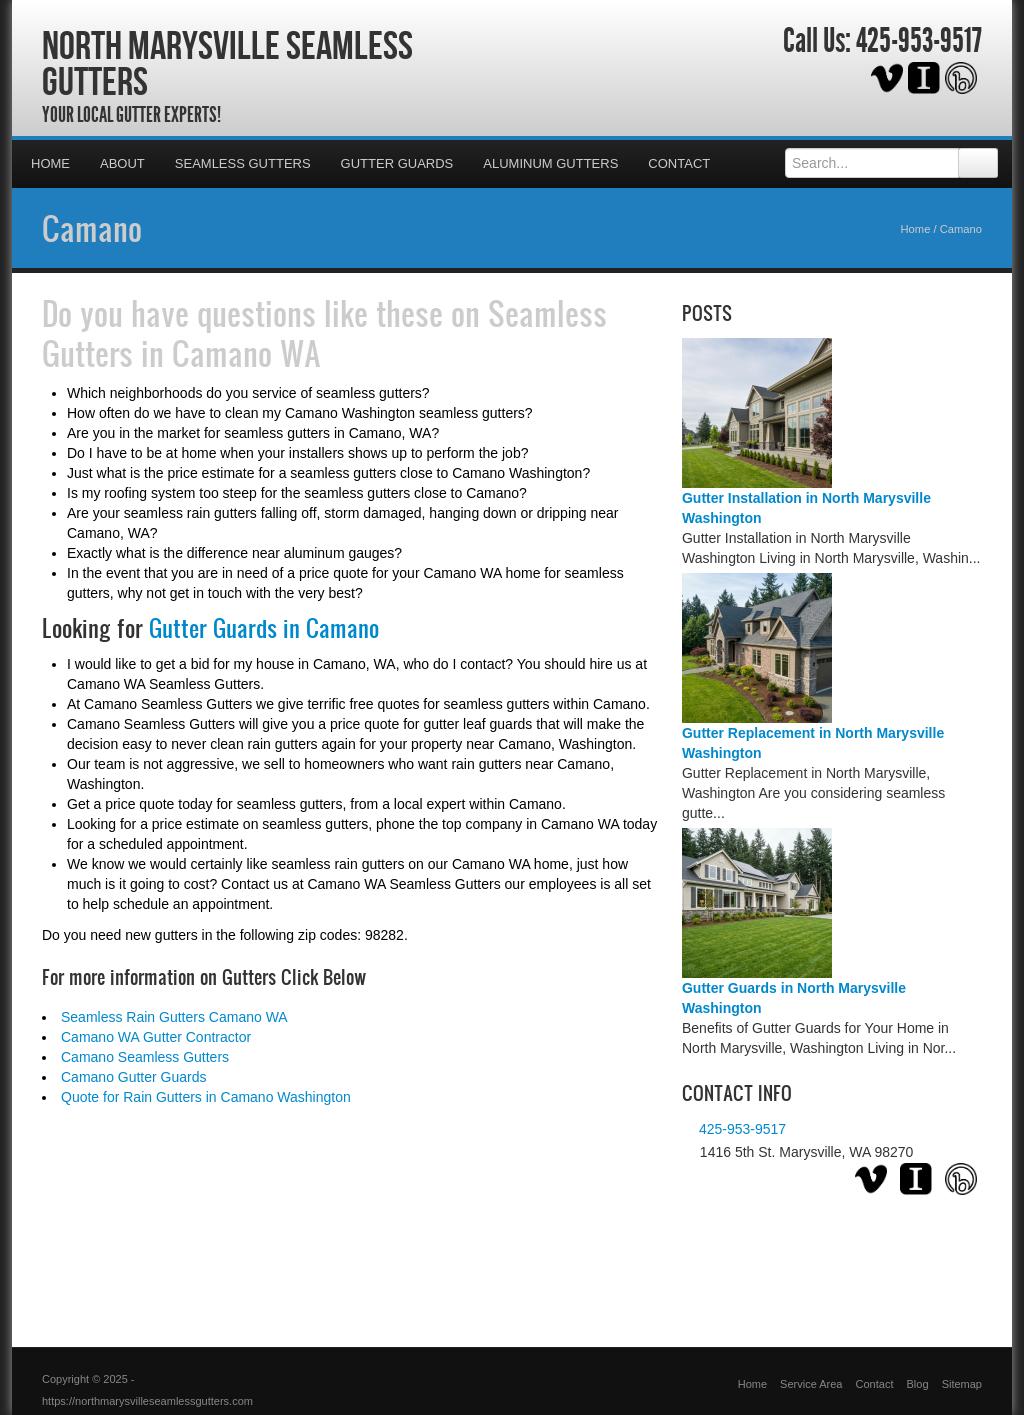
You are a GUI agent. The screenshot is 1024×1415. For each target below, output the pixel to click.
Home (50, 163)
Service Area (811, 1384)
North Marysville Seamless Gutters (227, 63)
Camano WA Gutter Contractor (156, 1037)
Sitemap (962, 1384)
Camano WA (246, 353)
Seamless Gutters (243, 163)
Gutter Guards (397, 163)
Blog (918, 1384)
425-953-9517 (919, 41)
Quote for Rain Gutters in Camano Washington (206, 1097)
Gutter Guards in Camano (264, 628)
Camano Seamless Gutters (145, 1057)
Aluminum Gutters (550, 163)
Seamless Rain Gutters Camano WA (174, 1017)
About (122, 163)
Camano (92, 228)
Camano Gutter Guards (134, 1077)
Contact (679, 163)
